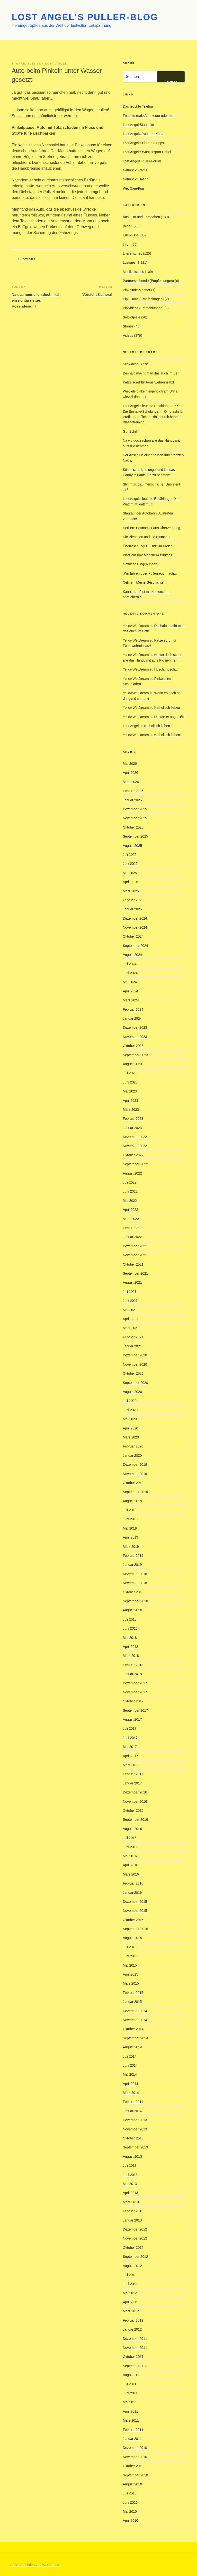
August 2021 (132, 1282)
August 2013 (132, 2156)
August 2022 (132, 1173)
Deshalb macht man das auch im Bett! (151, 373)
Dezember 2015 (135, 1902)
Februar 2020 (133, 1446)
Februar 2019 (133, 1556)
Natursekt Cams (135, 170)
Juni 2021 (130, 1301)
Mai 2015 (130, 1965)
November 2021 (135, 1255)
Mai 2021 (130, 1310)
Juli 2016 (129, 1838)
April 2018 (130, 1647)
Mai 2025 (130, 873)
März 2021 (131, 1328)
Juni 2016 (130, 1847)
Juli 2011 (129, 2384)
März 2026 (131, 782)
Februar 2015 (133, 1993)
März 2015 (131, 1983)
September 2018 (135, 1601)
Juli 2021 (129, 1292)
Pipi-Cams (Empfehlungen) (143, 299)
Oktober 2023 (133, 1046)
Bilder (127, 226)
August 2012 (132, 2266)
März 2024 (131, 1000)
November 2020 (135, 1364)
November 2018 (135, 1583)
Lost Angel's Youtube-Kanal (143, 134)
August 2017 (132, 1719)
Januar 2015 (132, 2002)
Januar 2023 (132, 1128)
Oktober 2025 (133, 827)
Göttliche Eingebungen (140, 564)
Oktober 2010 (133, 2466)
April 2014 (130, 2084)
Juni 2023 (130, 1082)
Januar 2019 (132, 1565)
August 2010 (132, 2484)
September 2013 (135, 2147)
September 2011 (135, 2366)
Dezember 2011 (135, 2339)
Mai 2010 (130, 2511)
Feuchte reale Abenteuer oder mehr (150, 116)
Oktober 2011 (133, 2357)
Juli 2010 (129, 2493)
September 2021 (135, 1273)
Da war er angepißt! (169, 717)
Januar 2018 (132, 1674)
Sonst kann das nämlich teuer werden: (45, 116)
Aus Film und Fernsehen (141, 217)
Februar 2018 (133, 1665)
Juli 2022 (129, 1182)
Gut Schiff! (131, 431)
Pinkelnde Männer (136, 290)
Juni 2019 (130, 1519)
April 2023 (130, 1100)
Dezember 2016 (135, 1792)
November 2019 (135, 1474)
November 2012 (135, 2238)
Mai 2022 (130, 1201)
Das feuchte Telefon (138, 106)
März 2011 (131, 2420)
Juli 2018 (129, 1619)
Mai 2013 (130, 2184)
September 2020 (135, 1383)
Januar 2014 (132, 2111)
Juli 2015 (129, 1947)
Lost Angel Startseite (138, 125)
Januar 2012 (132, 2329)
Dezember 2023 (135, 1027)
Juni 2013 (130, 2175)
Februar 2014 (133, 2102)
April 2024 (130, 991)
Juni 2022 (130, 1191)
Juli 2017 (129, 1728)
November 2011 (135, 2348)
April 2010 (130, 2520)
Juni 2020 (130, 1410)
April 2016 (130, 1865)
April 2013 (130, 2193)
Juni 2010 (130, 2502)
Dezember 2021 (135, 1246)
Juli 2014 (129, 2056)
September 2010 (135, 2475)
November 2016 (135, 1801)
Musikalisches (133, 272)
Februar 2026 (133, 791)
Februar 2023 (133, 1118)
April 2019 (130, 1537)
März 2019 (131, 1547)
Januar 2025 (132, 909)
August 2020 (132, 1392)
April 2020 (130, 1428)
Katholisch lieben (167, 707)
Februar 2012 (133, 2320)
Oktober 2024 (133, 936)
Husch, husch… (166, 669)
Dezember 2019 (135, 1464)
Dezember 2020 (135, 1355)
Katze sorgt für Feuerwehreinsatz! (148, 382)
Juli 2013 (129, 2165)
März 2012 (131, 2311)
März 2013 (131, 2202)
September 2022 (135, 1164)
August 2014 (132, 2047)
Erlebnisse (131, 235)
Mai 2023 (130, 1091)
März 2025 (131, 891)
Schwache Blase (135, 364)
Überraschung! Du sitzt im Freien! (148, 546)
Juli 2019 (129, 1510)
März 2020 (131, 1437)
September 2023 (135, 1055)
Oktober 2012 (133, 2247)
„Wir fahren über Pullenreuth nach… (150, 573)
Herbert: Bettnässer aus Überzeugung (151, 528)
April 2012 (130, 2302)
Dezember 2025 (135, 809)
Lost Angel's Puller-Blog (85, 17)
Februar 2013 (133, 2211)
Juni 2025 (130, 864)
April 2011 (130, 2411)
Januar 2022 (132, 1237)
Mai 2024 (130, 982)
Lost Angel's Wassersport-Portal (147, 152)
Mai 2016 (130, 1856)
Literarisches (132, 253)
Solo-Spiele (131, 317)
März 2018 (131, 1656)
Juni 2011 (130, 2393)
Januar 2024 (132, 1018)
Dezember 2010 (135, 2448)
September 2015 (135, 1929)
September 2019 (135, 1492)
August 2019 (132, 1501)
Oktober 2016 (133, 1810)
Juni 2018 (130, 1628)
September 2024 (135, 946)
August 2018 (132, 1610)
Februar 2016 (133, 1883)
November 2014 (135, 2020)
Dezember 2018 (135, 1574)
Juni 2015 (130, 1956)
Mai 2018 (130, 1638)
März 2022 (131, 1219)
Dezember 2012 (135, 2229)
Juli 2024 (129, 964)
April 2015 (130, 1974)
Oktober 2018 (133, 1592)
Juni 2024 (130, 973)
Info (125, 244)
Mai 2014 (130, 2074)
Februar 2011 (133, 2430)
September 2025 (135, 836)
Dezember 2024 (135, 918)
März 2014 (131, 2093)
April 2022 (130, 1210)
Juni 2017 (130, 1738)
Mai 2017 (130, 1747)
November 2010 (135, 2457)
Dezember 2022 (135, 1137)
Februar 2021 (133, 1337)
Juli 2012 (129, 2275)
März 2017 (131, 1765)
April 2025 (130, 882)
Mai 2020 (130, 1419)
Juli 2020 (129, 1401)
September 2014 (135, 2038)
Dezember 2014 (135, 2011)
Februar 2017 (133, 1774)
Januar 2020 (132, 1455)
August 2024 (132, 955)
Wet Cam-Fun (133, 188)
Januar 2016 (132, 1893)
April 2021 (130, 1319)
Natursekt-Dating (135, 179)
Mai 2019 (130, 1528)
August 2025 (132, 846)
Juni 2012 (130, 2284)
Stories (128, 326)
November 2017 (135, 1692)
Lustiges (27, 259)
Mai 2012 (130, 2293)
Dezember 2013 (135, 2120)
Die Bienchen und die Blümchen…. (149, 537)
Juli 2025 (129, 855)
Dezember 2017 (135, 1683)
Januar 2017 (132, 1783)
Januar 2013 (132, 2220)
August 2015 (132, 1938)
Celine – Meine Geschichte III (145, 582)
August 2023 (132, 1064)
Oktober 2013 (133, 2138)
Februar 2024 (133, 1009)
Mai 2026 (130, 763)
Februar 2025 (133, 900)
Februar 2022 (133, 1228)
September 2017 (135, 1710)
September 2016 (135, 1819)
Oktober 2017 (133, 1701)
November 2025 (135, 818)
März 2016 (131, 1874)
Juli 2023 (129, 1073)
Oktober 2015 (133, 1920)
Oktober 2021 (133, 1264)
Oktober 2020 (133, 1373)
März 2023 (131, 1109)
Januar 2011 (132, 2439)
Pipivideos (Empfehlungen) (143, 308)
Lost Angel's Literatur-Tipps (143, 143)
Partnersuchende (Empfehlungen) (148, 281)
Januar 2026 (132, 800)
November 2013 (135, 2129)
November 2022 (135, 1146)
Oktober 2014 (133, 2029)
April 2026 (130, 773)
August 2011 (132, 2375)
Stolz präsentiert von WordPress (34, 2565)
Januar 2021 (132, 1346)
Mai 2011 (130, 2402)
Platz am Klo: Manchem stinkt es (147, 555)
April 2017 (130, 1756)
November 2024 (135, 927)
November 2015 (135, 1911)
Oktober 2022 (133, 1155)
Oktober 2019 (133, 1483)
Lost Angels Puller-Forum (142, 161)
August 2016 (132, 1829)
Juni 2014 (130, 2065)
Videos (128, 335)
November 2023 (135, 1037)
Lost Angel (56, 63)
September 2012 (135, 2257)
